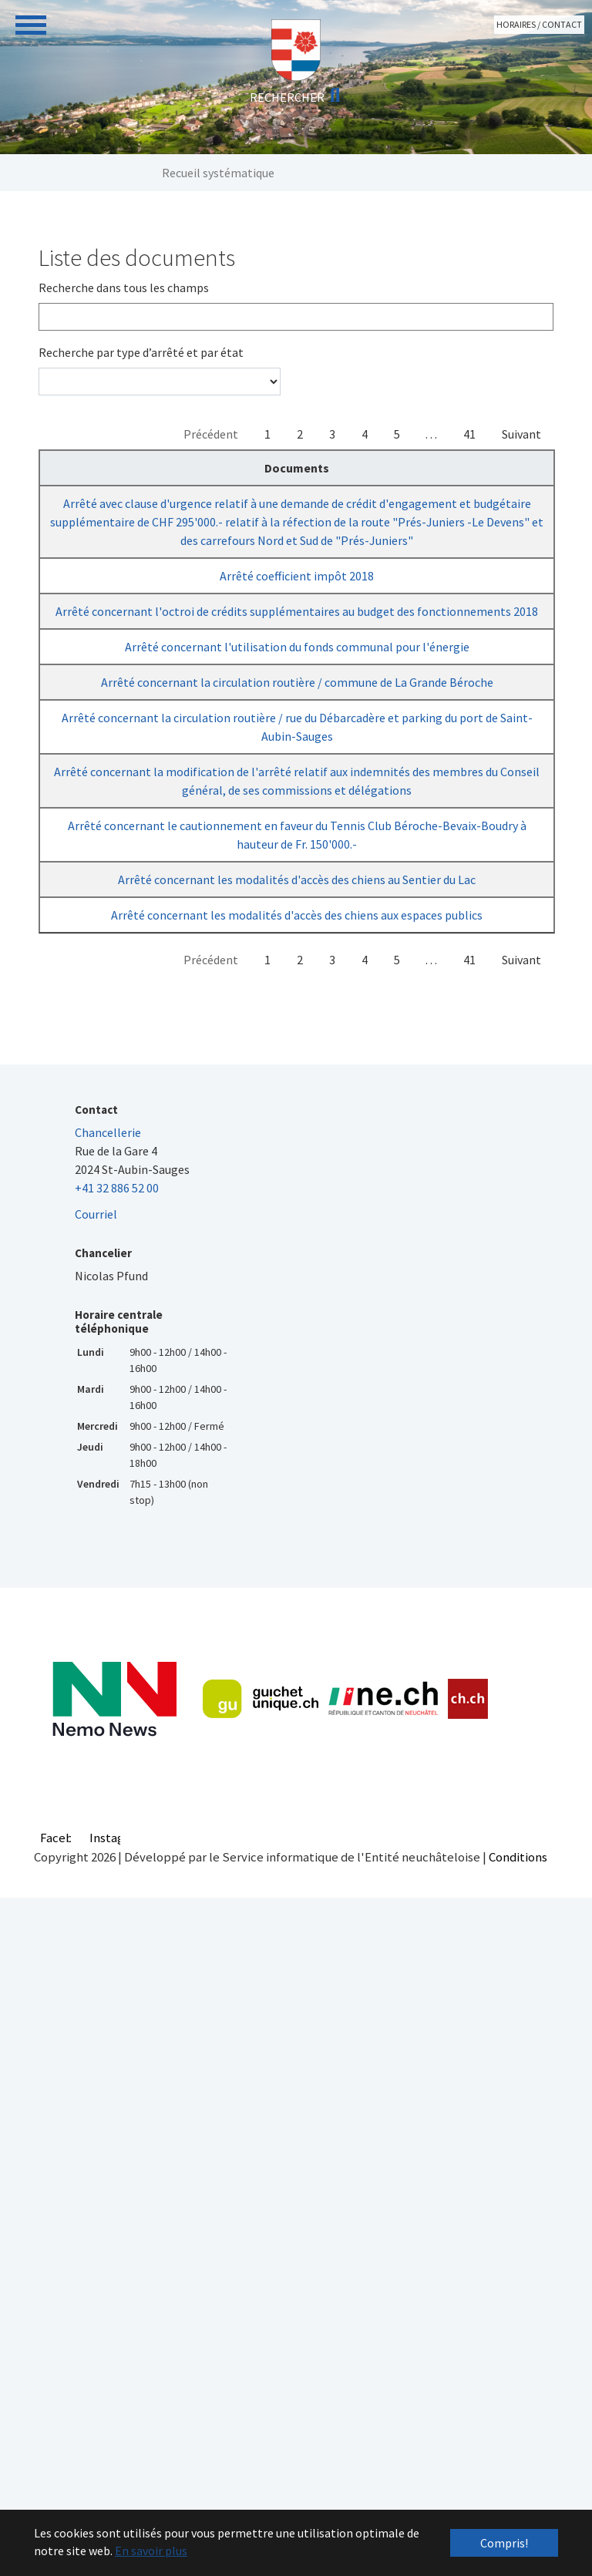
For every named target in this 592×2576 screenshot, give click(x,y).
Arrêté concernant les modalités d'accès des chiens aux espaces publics (135, 1501)
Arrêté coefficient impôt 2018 (136, 668)
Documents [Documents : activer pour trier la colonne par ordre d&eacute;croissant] (135, 468)
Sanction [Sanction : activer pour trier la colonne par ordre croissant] (444, 468)
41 (469, 434)
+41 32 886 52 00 (117, 1792)
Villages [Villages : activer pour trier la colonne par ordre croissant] (517, 468)
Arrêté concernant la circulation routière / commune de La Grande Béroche (135, 941)
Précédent (210, 434)
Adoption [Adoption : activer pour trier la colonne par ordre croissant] (373, 468)
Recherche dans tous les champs (124, 287)
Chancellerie (108, 1736)
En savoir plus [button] (151, 2550)
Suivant (521, 434)
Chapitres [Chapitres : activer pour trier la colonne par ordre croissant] (284, 468)
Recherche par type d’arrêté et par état (141, 352)
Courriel (96, 1818)
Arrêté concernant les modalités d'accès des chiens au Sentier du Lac (135, 1428)
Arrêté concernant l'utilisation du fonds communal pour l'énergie (136, 868)
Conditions (518, 2461)
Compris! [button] (504, 2543)
